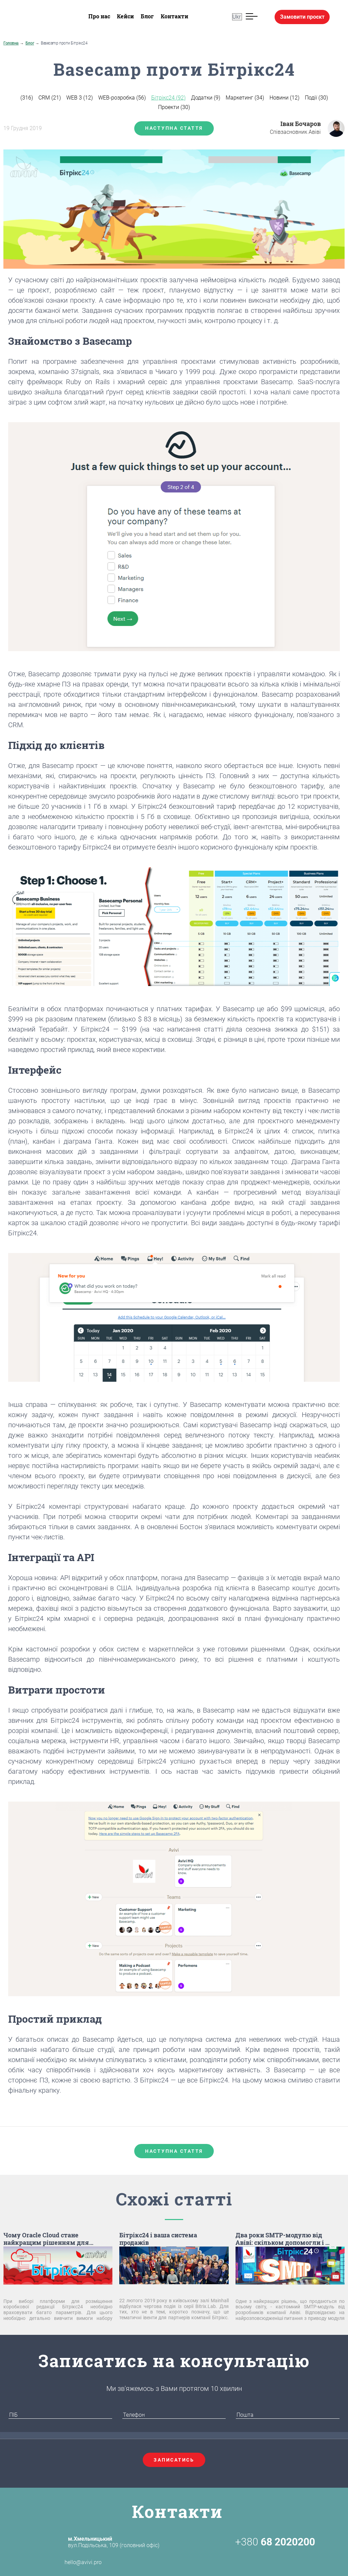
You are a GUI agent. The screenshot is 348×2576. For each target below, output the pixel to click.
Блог (147, 16)
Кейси (125, 16)
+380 (275, 2542)
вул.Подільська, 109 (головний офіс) (113, 2542)
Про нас (99, 16)
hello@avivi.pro (71, 2562)
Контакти (174, 16)
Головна (11, 43)
